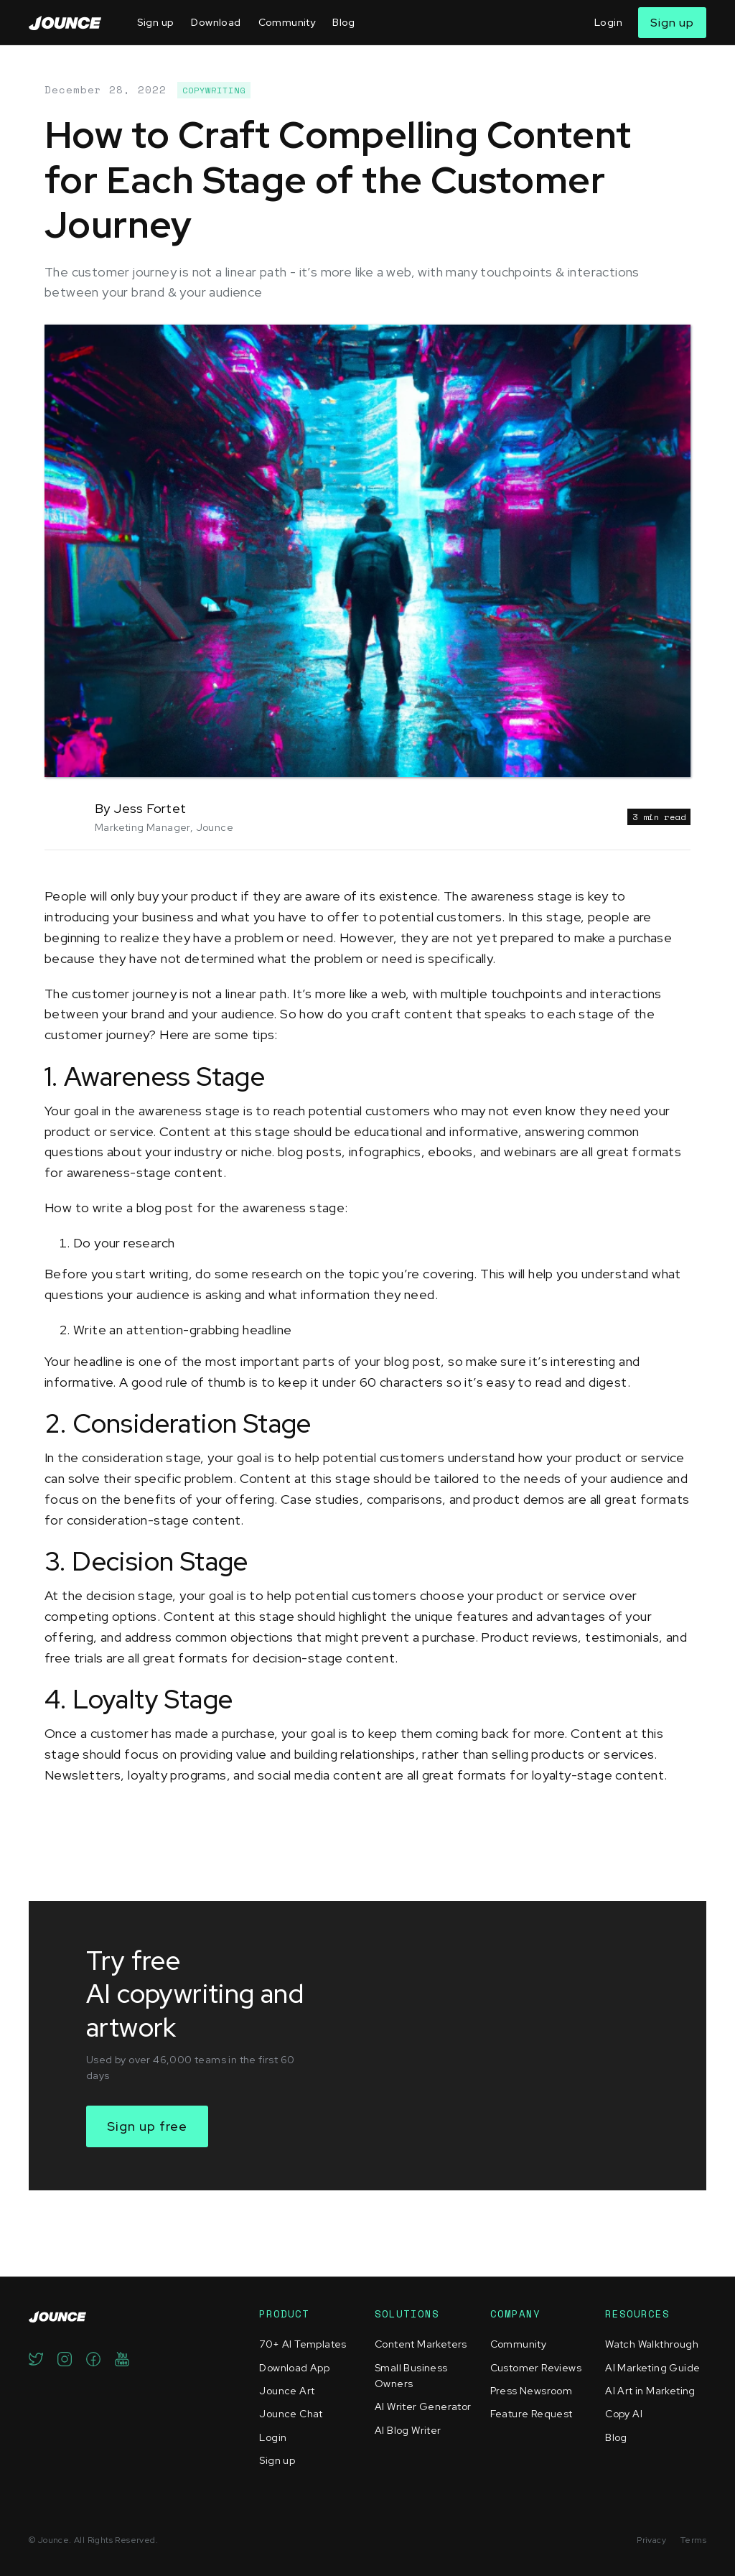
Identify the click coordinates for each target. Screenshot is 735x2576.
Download (215, 22)
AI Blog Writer (408, 2430)
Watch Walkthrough (651, 2344)
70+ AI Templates (302, 2344)
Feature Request (531, 2413)
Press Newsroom (531, 2390)
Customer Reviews (535, 2367)
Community (287, 22)
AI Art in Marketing (650, 2390)
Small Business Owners (411, 2375)
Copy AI (623, 2413)
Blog (343, 22)
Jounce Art (286, 2390)
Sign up (155, 22)
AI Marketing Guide (652, 2367)
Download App (294, 2367)
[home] (65, 22)
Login (608, 22)
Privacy (651, 2540)
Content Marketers (421, 2344)
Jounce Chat (290, 2413)
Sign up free (147, 2126)
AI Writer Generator (423, 2406)
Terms (693, 2540)
